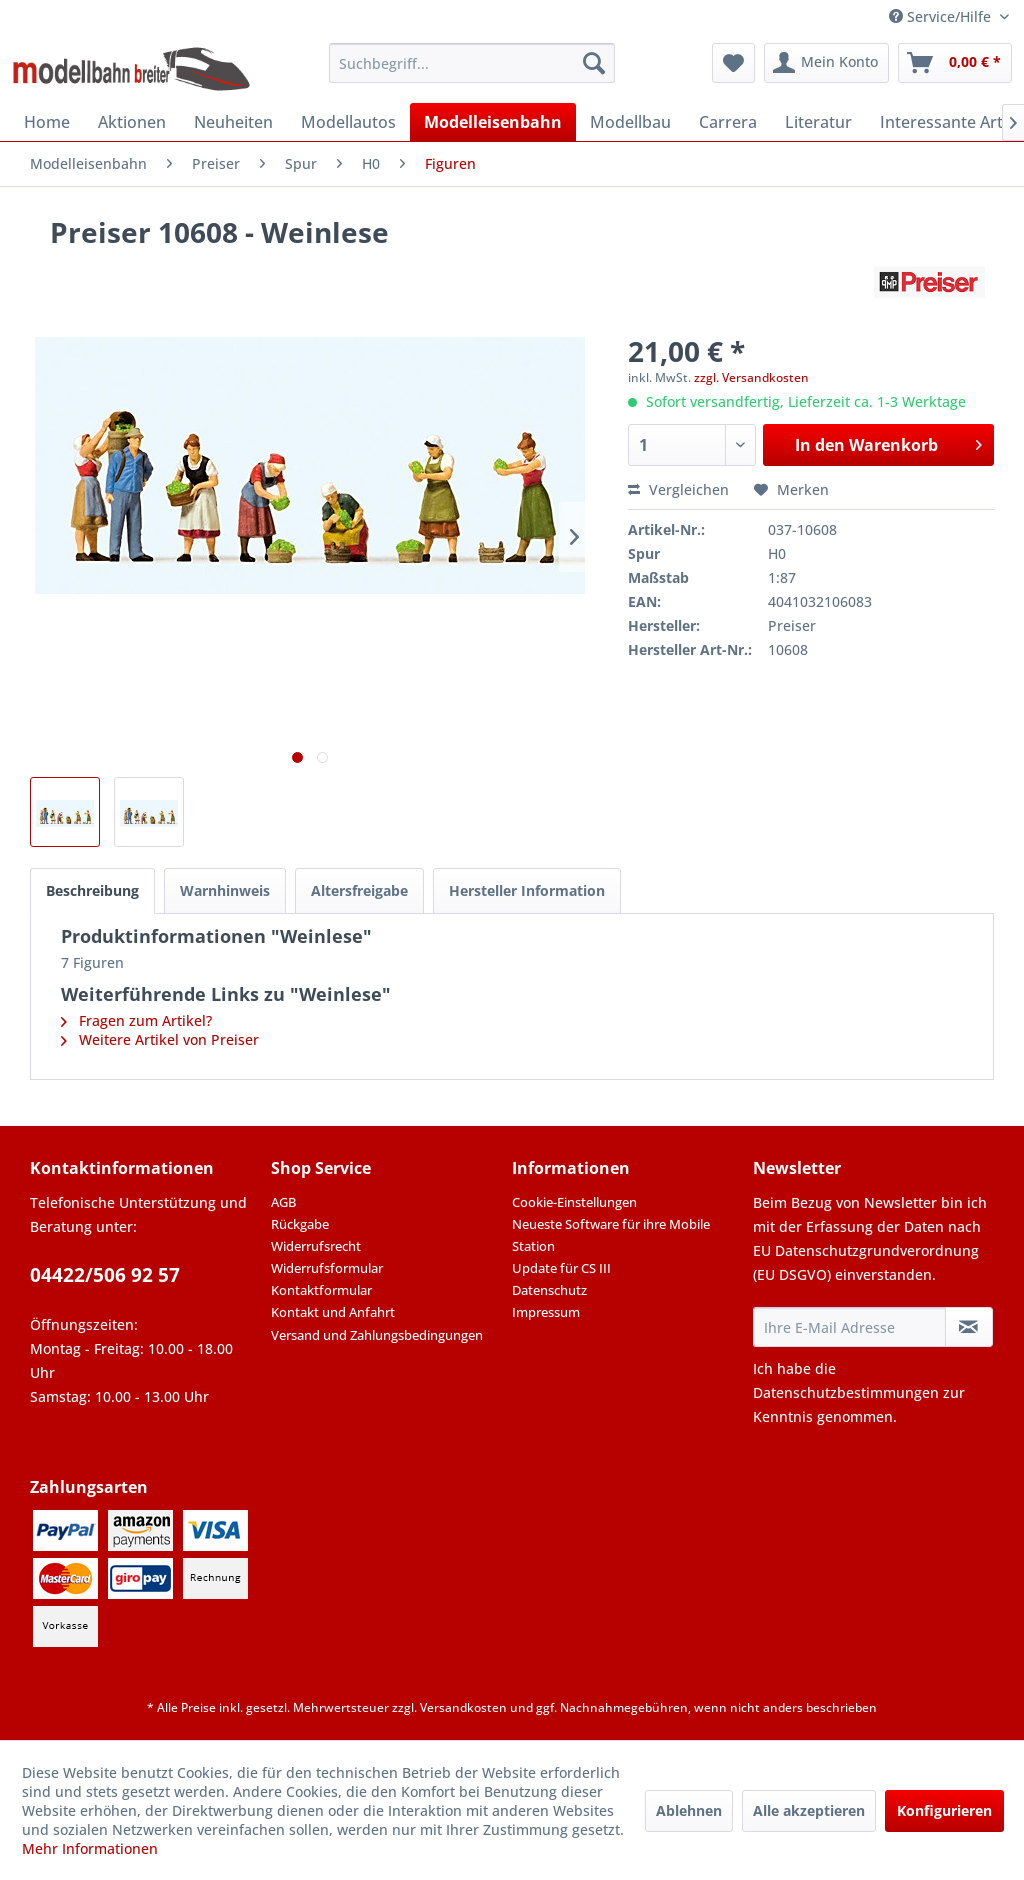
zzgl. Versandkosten (751, 377)
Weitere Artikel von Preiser (160, 1039)
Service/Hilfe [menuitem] (942, 16)
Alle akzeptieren (809, 1810)
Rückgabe (300, 1224)
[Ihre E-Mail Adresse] (849, 1327)
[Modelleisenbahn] (493, 122)
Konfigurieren (944, 1810)
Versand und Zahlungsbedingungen (377, 1335)
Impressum (546, 1312)
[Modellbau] (630, 122)
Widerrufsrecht (316, 1246)
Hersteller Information (527, 890)
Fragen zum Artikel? (136, 1020)
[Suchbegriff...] (472, 63)
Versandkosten (463, 1707)
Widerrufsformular (327, 1268)
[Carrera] (728, 122)
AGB (283, 1202)
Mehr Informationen (90, 1848)
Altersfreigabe (359, 890)
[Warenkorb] (955, 63)
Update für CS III (561, 1268)
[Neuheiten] (233, 122)
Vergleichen (678, 489)
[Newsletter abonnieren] (969, 1327)
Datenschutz (549, 1290)
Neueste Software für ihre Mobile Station (611, 1235)
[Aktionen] (132, 122)
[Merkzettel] (733, 63)
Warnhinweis (225, 890)
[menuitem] (472, 63)
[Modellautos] (348, 122)
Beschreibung (92, 890)
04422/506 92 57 (105, 1275)
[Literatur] (818, 122)
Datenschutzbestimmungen (846, 1392)
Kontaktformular (321, 1290)
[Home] (47, 122)
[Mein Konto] (826, 63)
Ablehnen (689, 1810)
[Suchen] (594, 63)
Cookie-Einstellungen (574, 1202)
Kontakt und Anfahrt (333, 1312)
